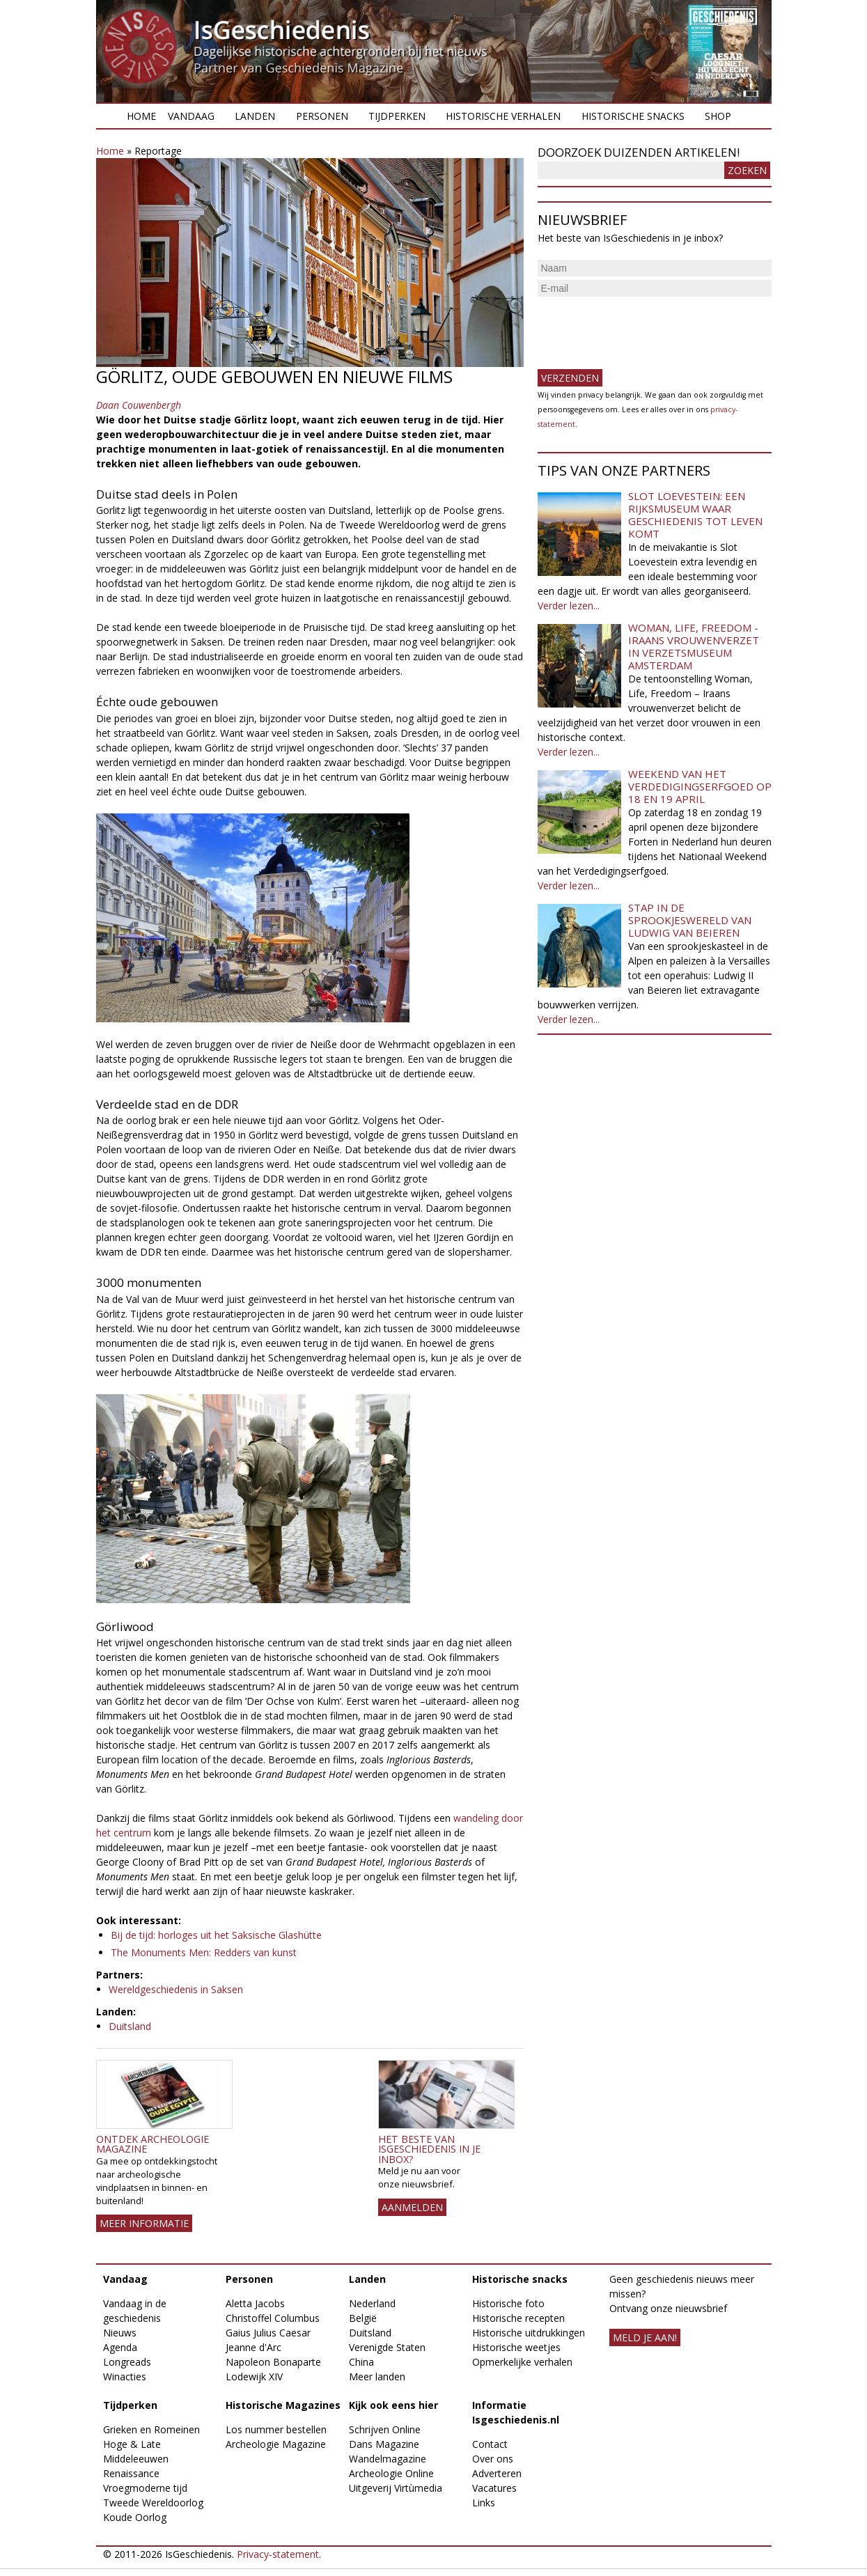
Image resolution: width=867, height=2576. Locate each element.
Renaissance (131, 2473)
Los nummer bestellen (276, 2429)
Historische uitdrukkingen (528, 2332)
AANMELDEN (412, 2207)
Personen (322, 116)
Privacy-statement (278, 2554)
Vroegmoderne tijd (145, 2488)
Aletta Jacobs (255, 2303)
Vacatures (494, 2488)
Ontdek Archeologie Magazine (152, 2143)
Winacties (124, 2376)
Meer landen (377, 2376)
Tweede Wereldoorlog (153, 2502)
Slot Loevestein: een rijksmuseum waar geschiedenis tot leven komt (695, 514)
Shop (718, 116)
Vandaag (191, 116)
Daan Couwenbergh (138, 405)
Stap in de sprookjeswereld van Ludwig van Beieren (689, 919)
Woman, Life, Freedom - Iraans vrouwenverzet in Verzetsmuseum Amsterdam (693, 646)
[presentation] (643, 327)
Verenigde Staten (387, 2347)
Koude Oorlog (134, 2517)
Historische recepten (518, 2318)
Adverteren (497, 2473)
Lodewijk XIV (254, 2376)
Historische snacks (633, 116)
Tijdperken (396, 116)
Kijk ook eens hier (393, 2405)
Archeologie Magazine (276, 2444)
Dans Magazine (384, 2444)
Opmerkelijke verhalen (522, 2361)
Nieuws (119, 2332)
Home (141, 116)
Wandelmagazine (387, 2458)
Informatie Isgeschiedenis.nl (515, 2412)
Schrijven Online (385, 2429)
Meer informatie (144, 2223)
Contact (490, 2444)
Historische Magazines (283, 2405)
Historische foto (508, 2303)
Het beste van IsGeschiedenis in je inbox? (429, 2149)
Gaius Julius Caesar (268, 2332)
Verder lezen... (569, 605)
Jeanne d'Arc (253, 2347)
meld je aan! (645, 2337)
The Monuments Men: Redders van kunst (204, 1952)
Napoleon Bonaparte (273, 2361)
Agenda (120, 2347)
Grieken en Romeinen (151, 2429)
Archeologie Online (391, 2473)
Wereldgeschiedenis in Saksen (176, 1989)
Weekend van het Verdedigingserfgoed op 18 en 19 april (700, 786)
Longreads (127, 2361)
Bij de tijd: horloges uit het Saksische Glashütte (216, 1935)
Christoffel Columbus (273, 2318)
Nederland (372, 2303)
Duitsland (130, 2026)
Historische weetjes (516, 2347)
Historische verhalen (503, 116)
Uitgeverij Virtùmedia (395, 2488)
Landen (255, 116)
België (363, 2318)
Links (483, 2502)
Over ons (492, 2458)
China (361, 2361)
